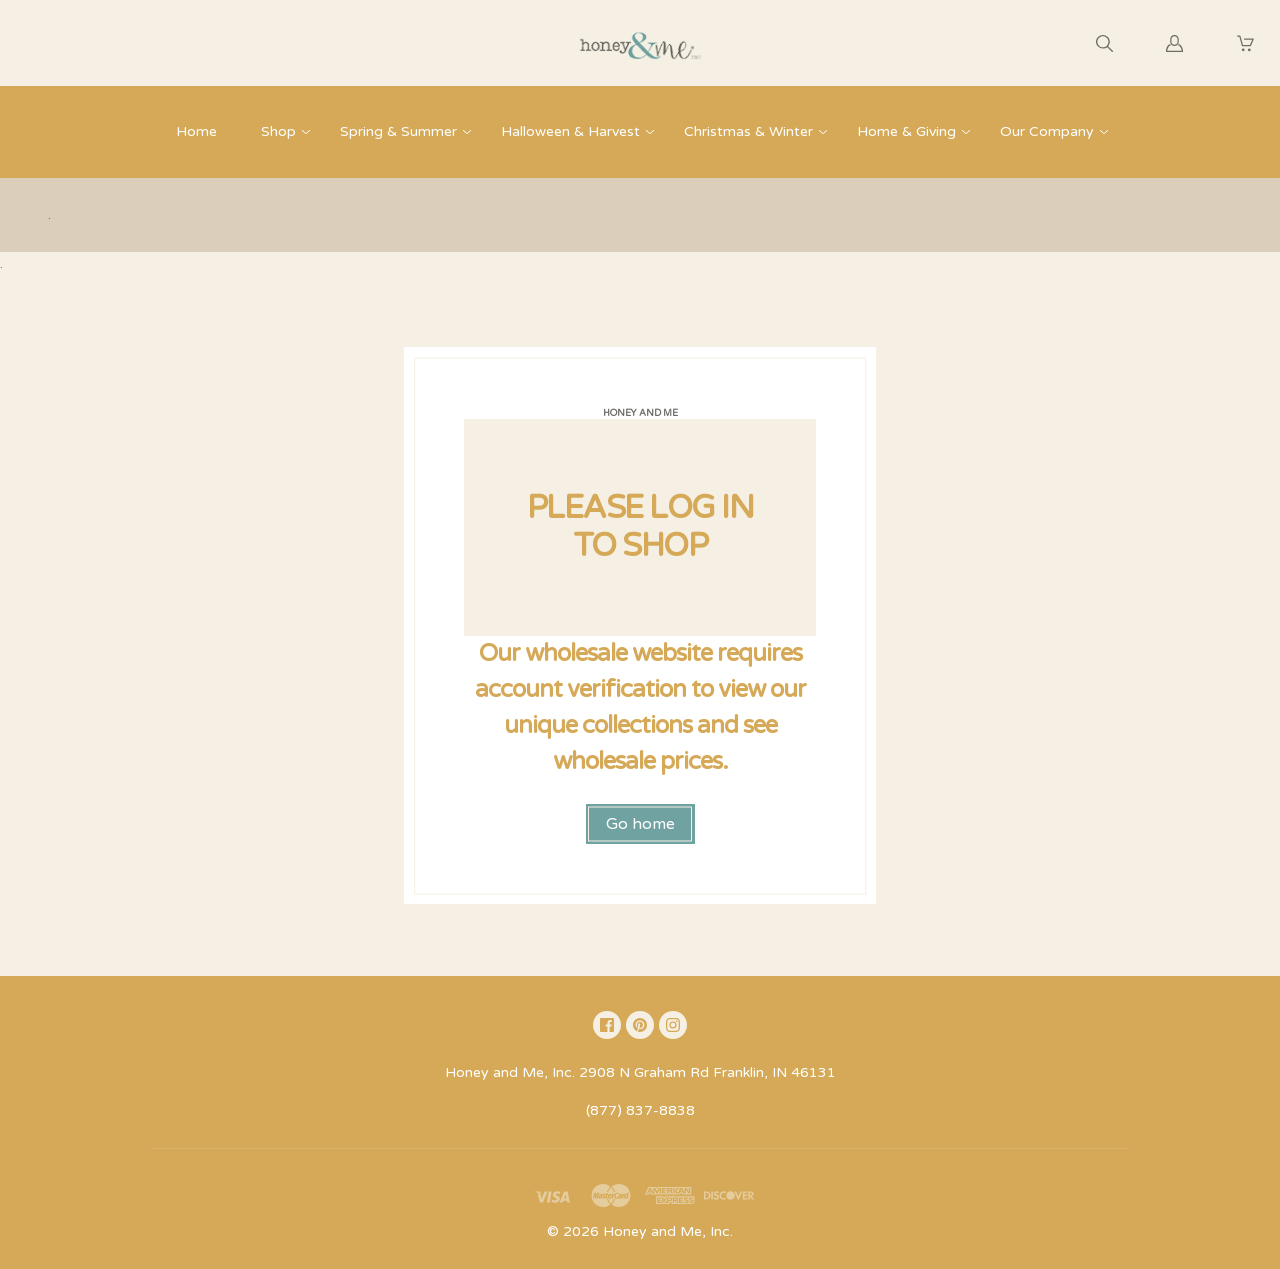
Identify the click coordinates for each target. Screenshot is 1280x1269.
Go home (640, 824)
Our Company (1047, 131)
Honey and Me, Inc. (668, 1231)
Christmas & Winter (748, 131)
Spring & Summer (398, 131)
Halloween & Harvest (570, 131)
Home (196, 131)
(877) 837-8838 (640, 1110)
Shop (278, 131)
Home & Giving (906, 131)
